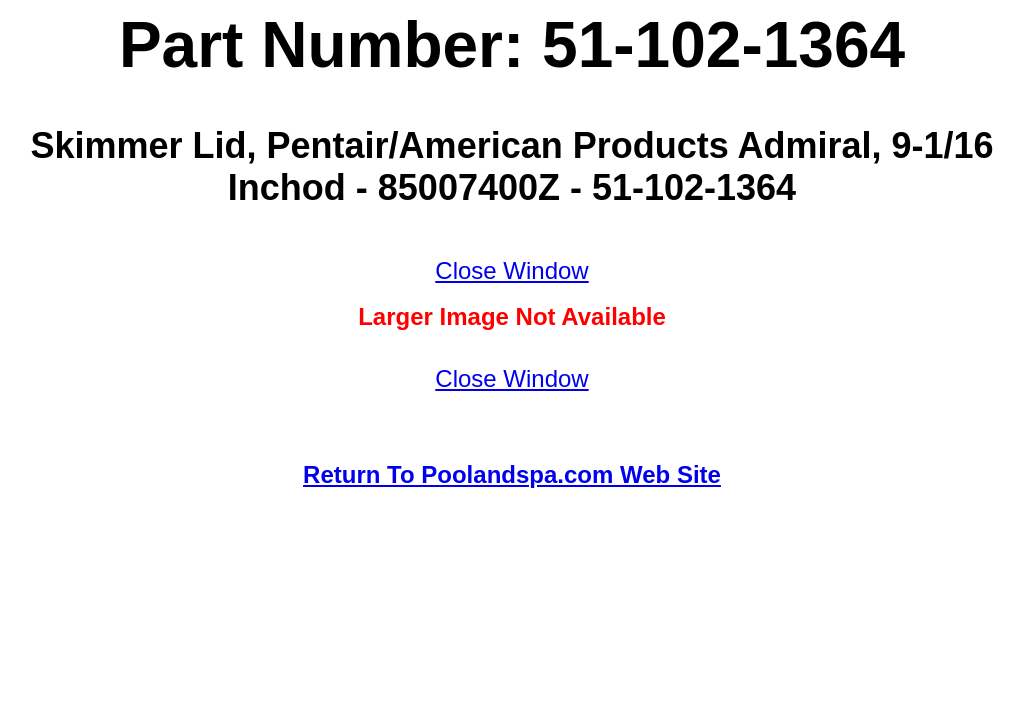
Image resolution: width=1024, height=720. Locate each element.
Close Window (511, 270)
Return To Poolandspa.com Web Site (512, 474)
